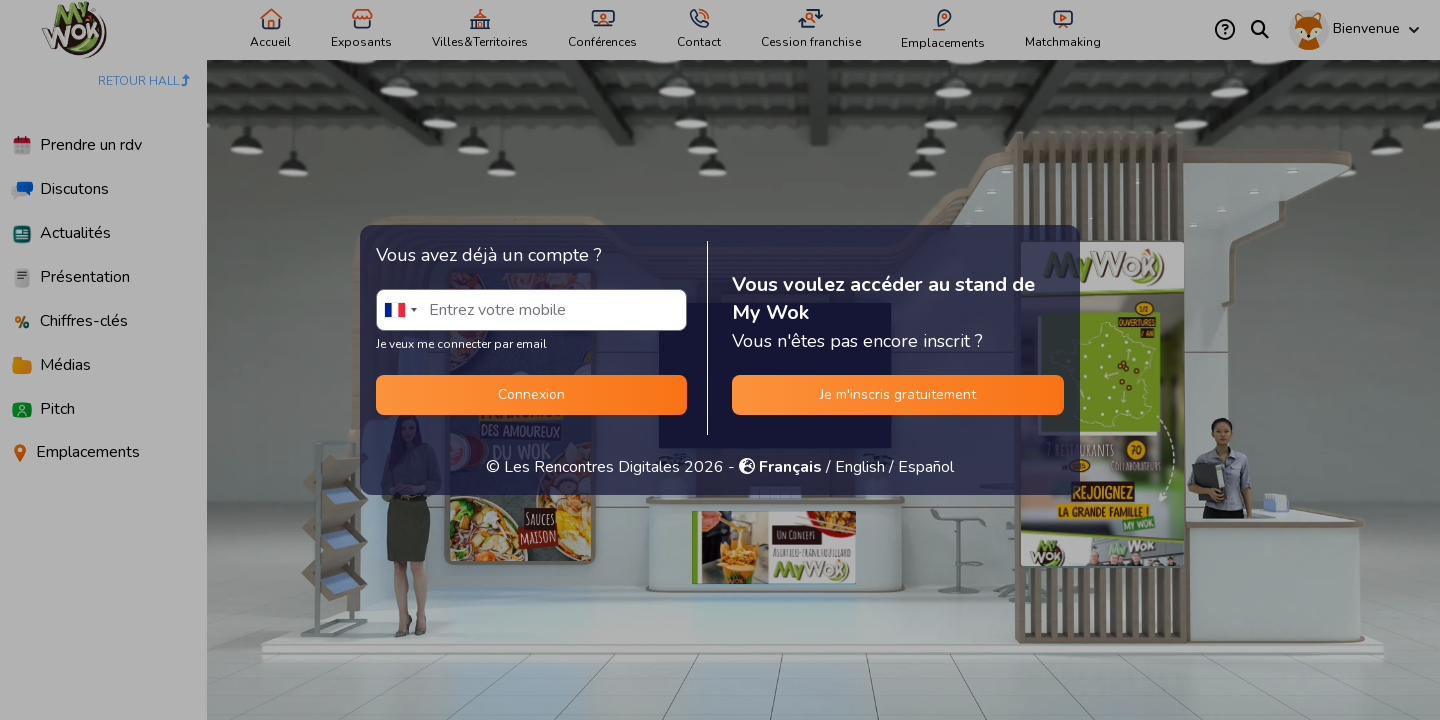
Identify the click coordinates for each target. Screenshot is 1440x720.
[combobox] (400, 310)
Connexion (531, 394)
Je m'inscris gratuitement (898, 394)
